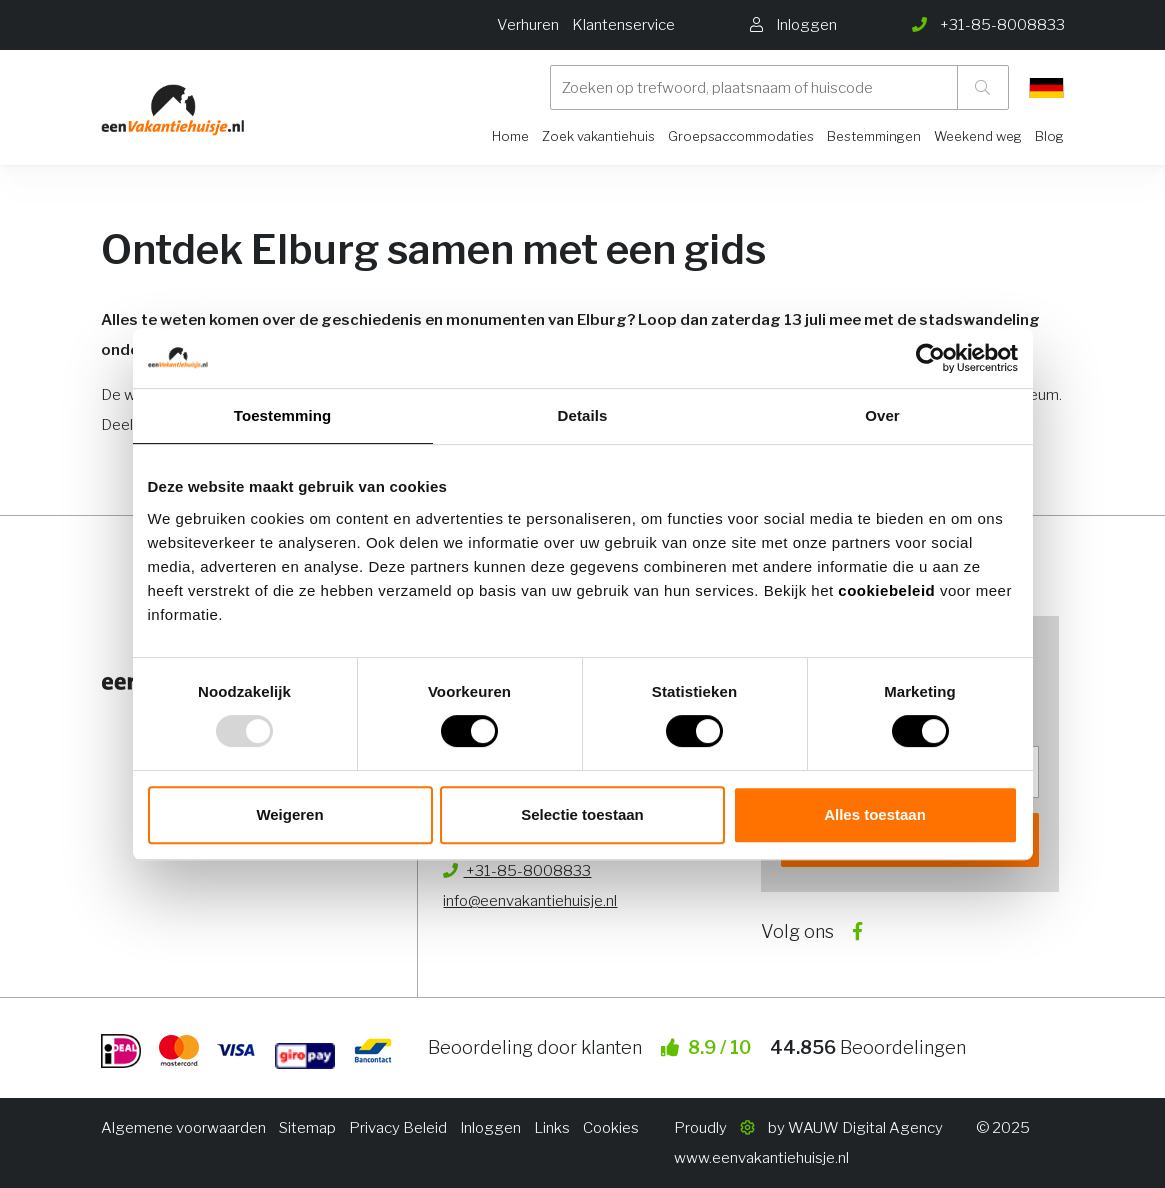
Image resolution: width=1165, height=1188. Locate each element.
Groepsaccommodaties (741, 136)
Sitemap (307, 1128)
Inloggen (490, 1128)
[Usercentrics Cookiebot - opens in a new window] (930, 358)
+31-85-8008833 (517, 871)
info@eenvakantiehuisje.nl (530, 901)
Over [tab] (882, 415)
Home (510, 136)
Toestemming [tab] (283, 415)
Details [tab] (583, 415)
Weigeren (289, 814)
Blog (1049, 136)
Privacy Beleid (398, 1128)
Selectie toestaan (582, 814)
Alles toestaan (875, 814)
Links (552, 1128)
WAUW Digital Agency (865, 1128)
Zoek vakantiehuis (598, 136)
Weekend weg (978, 136)
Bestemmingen (874, 136)
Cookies (611, 1128)
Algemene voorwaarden (183, 1128)
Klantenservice (623, 25)
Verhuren (528, 25)
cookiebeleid (889, 590)
